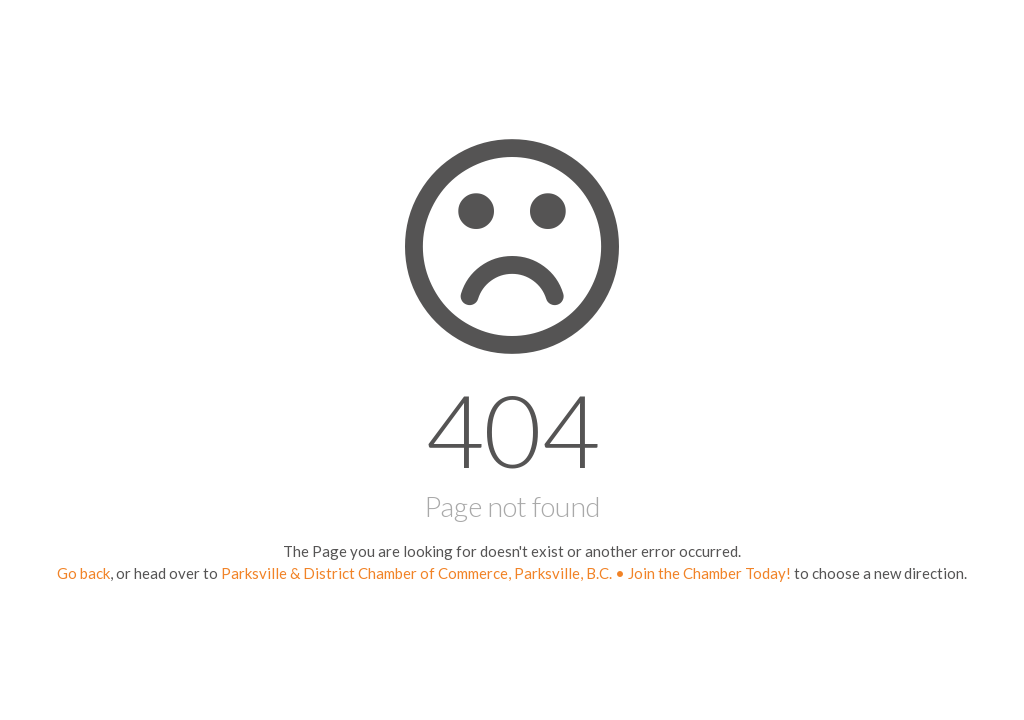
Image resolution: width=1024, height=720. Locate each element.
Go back (83, 573)
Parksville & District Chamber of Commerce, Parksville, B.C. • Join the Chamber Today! (506, 573)
